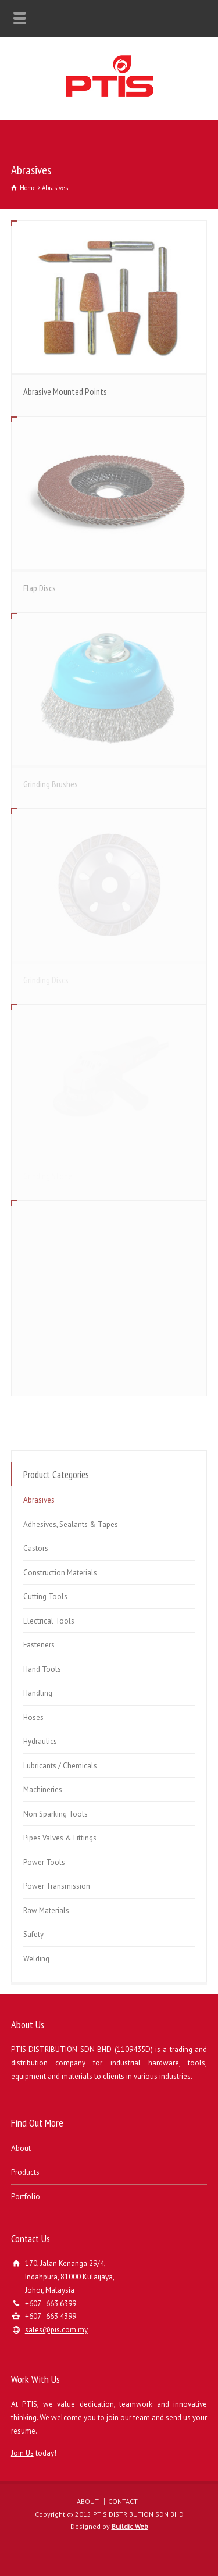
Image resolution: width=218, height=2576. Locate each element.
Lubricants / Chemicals (60, 1766)
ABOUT (88, 2501)
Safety (33, 1934)
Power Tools (44, 1862)
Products (25, 2172)
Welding (36, 1959)
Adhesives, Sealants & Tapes (70, 1524)
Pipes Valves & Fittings (60, 1838)
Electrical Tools (48, 1621)
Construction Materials (60, 1573)
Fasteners (39, 1645)
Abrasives (39, 1500)
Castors (35, 1548)
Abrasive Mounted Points (65, 391)
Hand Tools (42, 1669)
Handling (37, 1693)
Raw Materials (46, 1910)
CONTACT (123, 2501)
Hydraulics (40, 1741)
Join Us (22, 2453)
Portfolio (25, 2197)
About (21, 2148)
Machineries (42, 1789)
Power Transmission (56, 1886)
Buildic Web (130, 2526)
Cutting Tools (45, 1596)
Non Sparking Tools (55, 1814)
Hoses (33, 1717)
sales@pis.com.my (56, 2330)
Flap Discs (39, 588)
